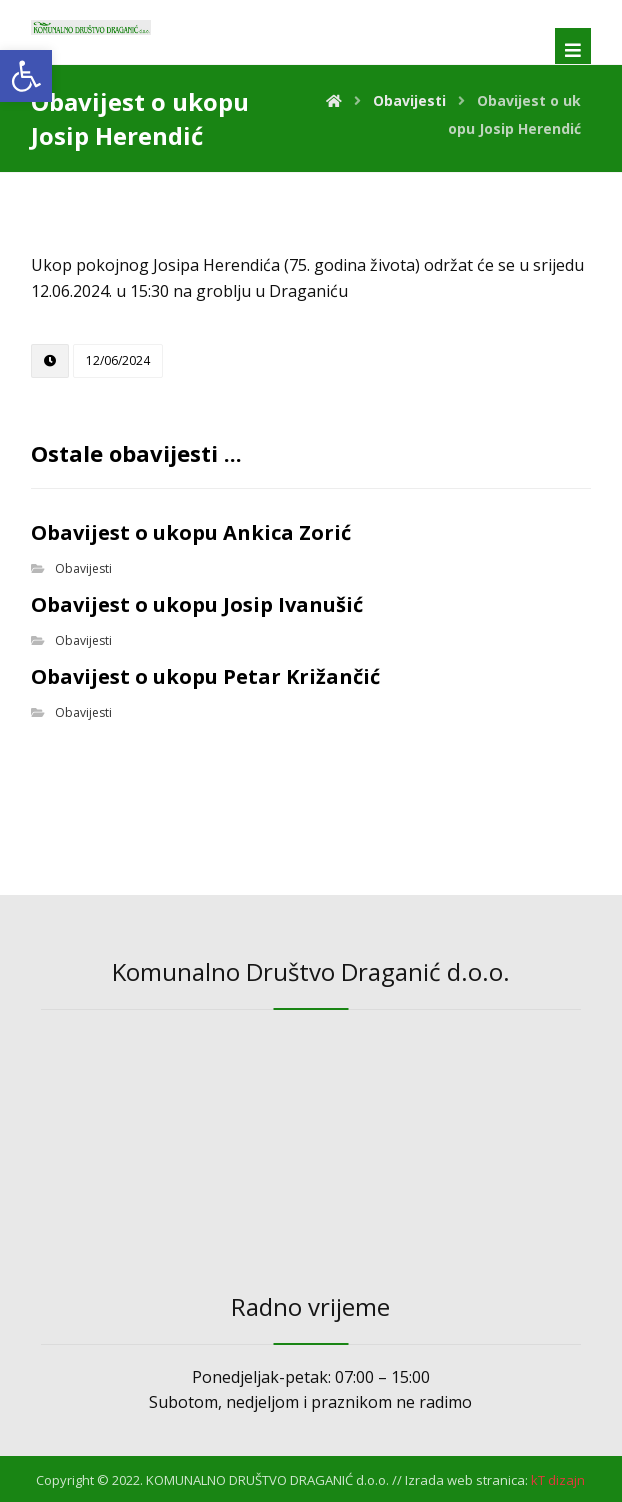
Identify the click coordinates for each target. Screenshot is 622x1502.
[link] (26, 76)
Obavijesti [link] (83, 568)
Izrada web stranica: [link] (466, 1480)
